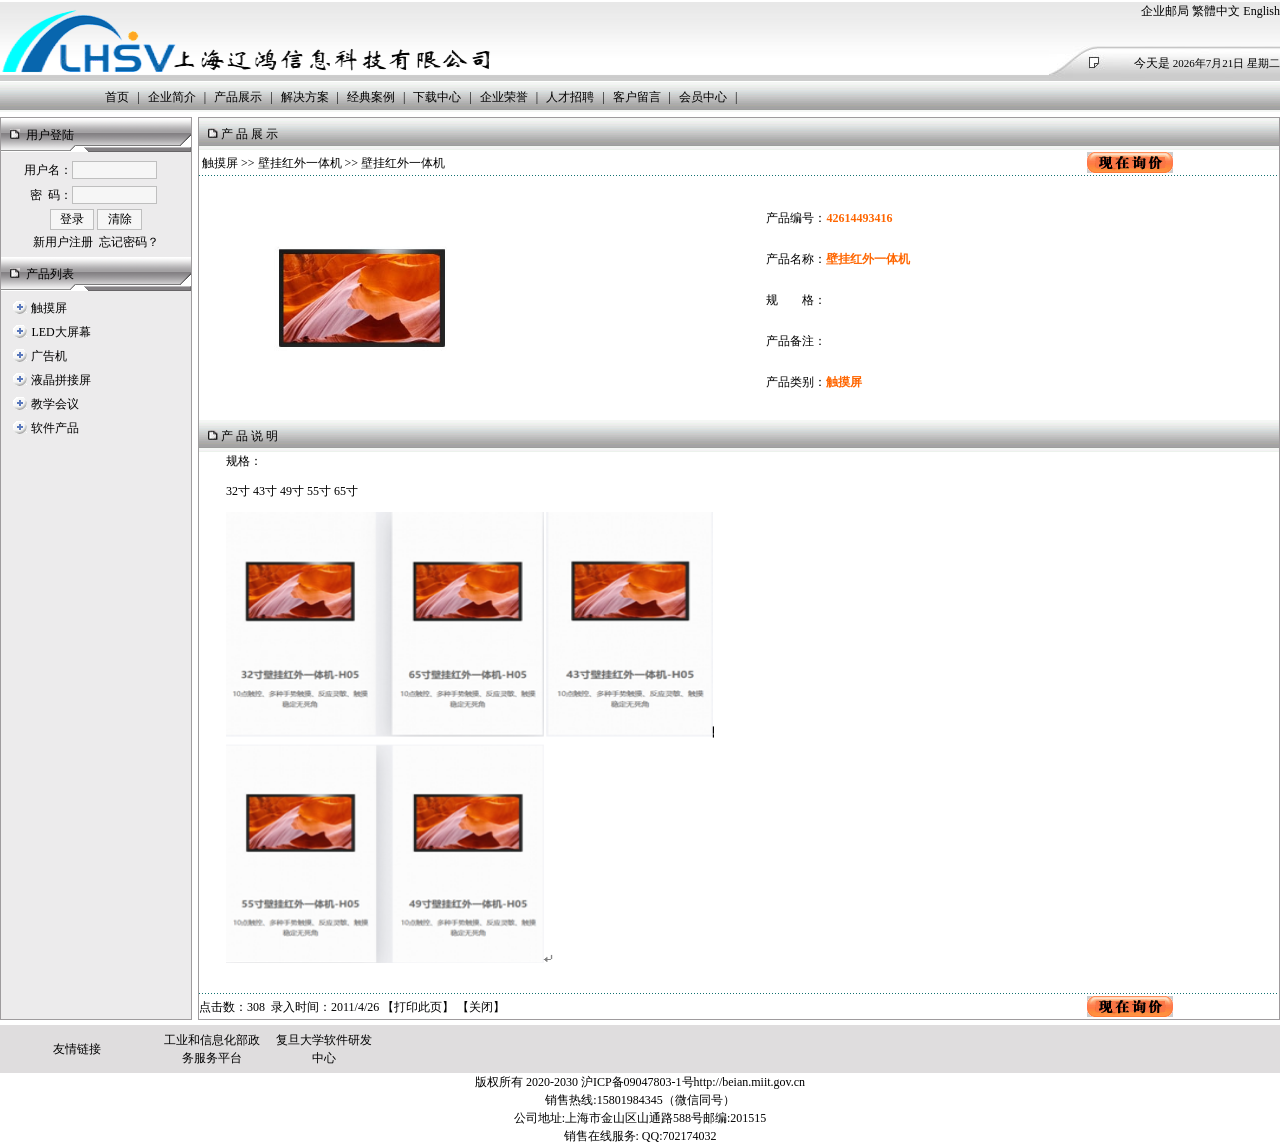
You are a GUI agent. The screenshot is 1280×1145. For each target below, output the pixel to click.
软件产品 (55, 428)
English (1261, 11)
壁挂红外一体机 (300, 163)
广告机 (49, 356)
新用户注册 (63, 242)
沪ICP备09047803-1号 (637, 1082)
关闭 (481, 1007)
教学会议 (55, 404)
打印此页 (418, 1007)
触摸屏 (49, 308)
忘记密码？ (129, 242)
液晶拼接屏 (61, 380)
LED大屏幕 (60, 332)
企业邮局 (1165, 11)
